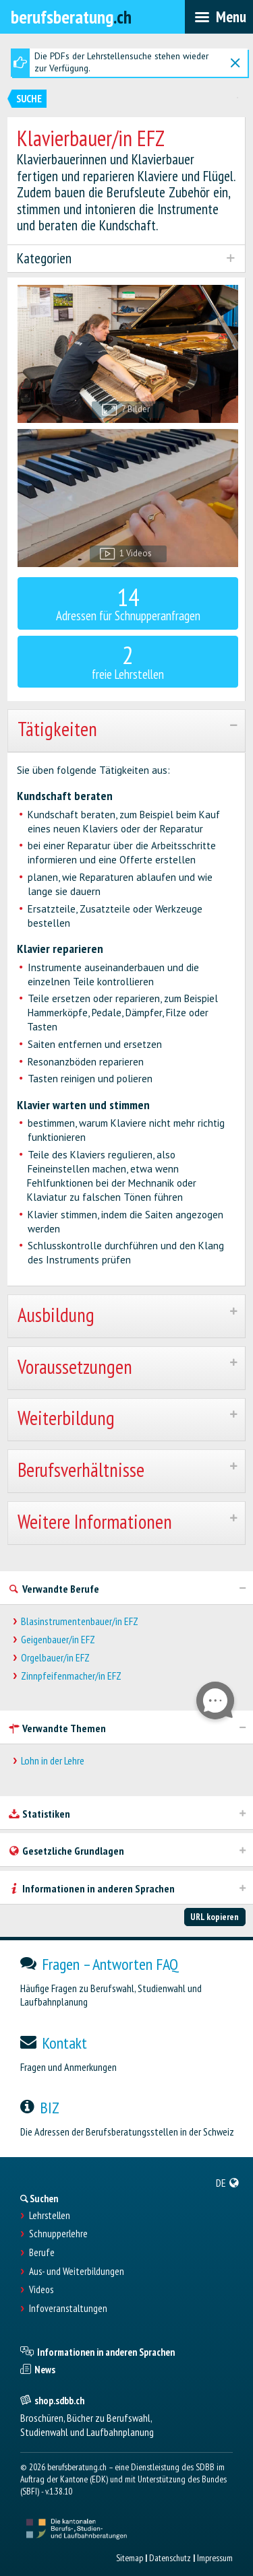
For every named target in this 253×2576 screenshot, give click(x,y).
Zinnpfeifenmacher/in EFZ (71, 1676)
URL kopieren (214, 1917)
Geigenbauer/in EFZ (58, 1639)
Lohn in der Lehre (52, 1760)
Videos (41, 2290)
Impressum (215, 2558)
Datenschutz (170, 2558)
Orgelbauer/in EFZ (55, 1657)
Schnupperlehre (58, 2234)
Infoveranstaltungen (68, 2309)
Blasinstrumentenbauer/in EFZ (79, 1621)
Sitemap (129, 2558)
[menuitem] (228, 2182)
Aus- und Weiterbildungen (76, 2272)
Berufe (42, 2253)
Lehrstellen (49, 2216)
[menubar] (219, 17)
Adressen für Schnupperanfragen (128, 602)
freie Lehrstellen (128, 660)
